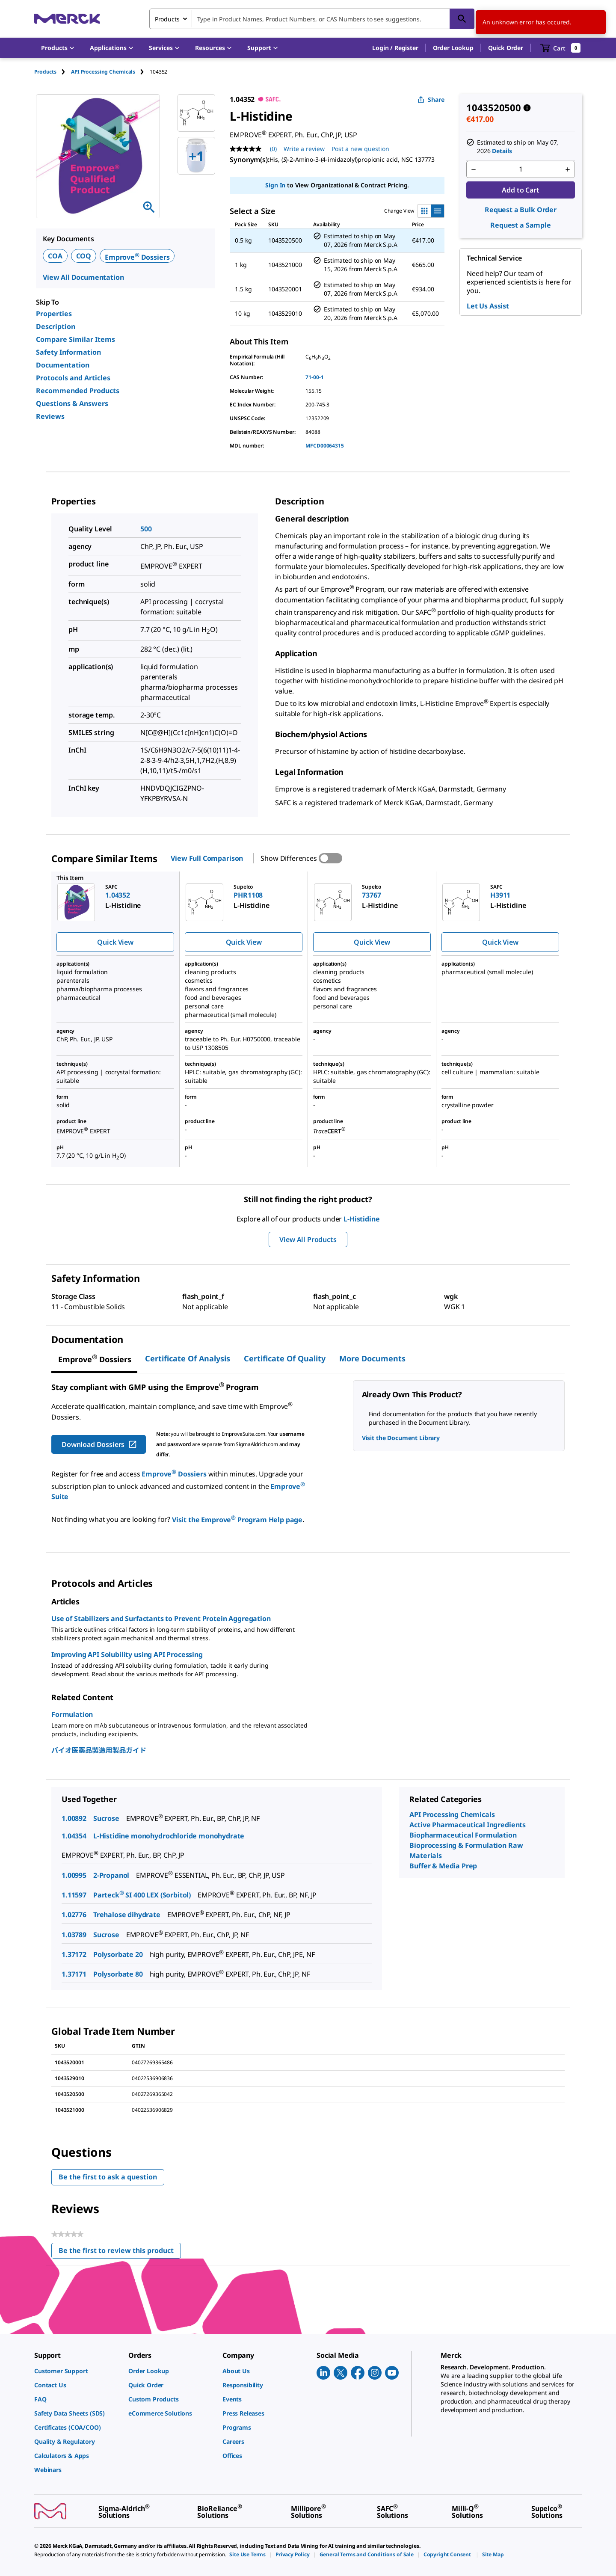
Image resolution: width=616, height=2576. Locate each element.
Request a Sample (520, 225)
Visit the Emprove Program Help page (237, 1519)
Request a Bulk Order (521, 209)
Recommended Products (77, 390)
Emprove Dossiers (137, 257)
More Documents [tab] (372, 1358)
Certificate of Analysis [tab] (187, 1358)
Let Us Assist (488, 306)
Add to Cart (520, 190)
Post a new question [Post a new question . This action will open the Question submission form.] (360, 149)
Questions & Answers (72, 403)
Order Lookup (453, 48)
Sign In (275, 185)
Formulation (72, 1714)
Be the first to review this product (120, 2252)
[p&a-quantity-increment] (568, 169)
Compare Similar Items (75, 339)
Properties (54, 313)
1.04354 (74, 1836)
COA (55, 256)
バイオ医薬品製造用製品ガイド (98, 1750)
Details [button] (502, 151)
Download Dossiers (99, 1444)
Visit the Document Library (401, 1438)
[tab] (52, 72)
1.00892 (74, 1818)
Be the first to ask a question (108, 2177)
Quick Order (505, 48)
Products (45, 71)
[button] (395, 48)
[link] (77, 2371)
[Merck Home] (67, 19)
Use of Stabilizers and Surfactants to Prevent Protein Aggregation (161, 1618)
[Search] (462, 19)
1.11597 (74, 1895)
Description (55, 326)
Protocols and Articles (73, 377)
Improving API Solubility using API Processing (127, 1654)
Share (431, 99)
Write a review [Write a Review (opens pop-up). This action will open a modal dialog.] (304, 149)
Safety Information (68, 352)
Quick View (115, 942)
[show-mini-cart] (560, 48)
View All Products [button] (307, 1239)
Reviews (50, 416)
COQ (84, 256)
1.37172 (74, 1954)
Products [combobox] (167, 19)
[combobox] (311, 19)
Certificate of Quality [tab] (285, 1358)
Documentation (62, 365)
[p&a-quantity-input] (520, 169)
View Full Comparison (207, 858)
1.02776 (74, 1914)
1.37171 (74, 1974)
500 (146, 529)
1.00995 (74, 1875)
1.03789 (74, 1934)
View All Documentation (83, 277)
